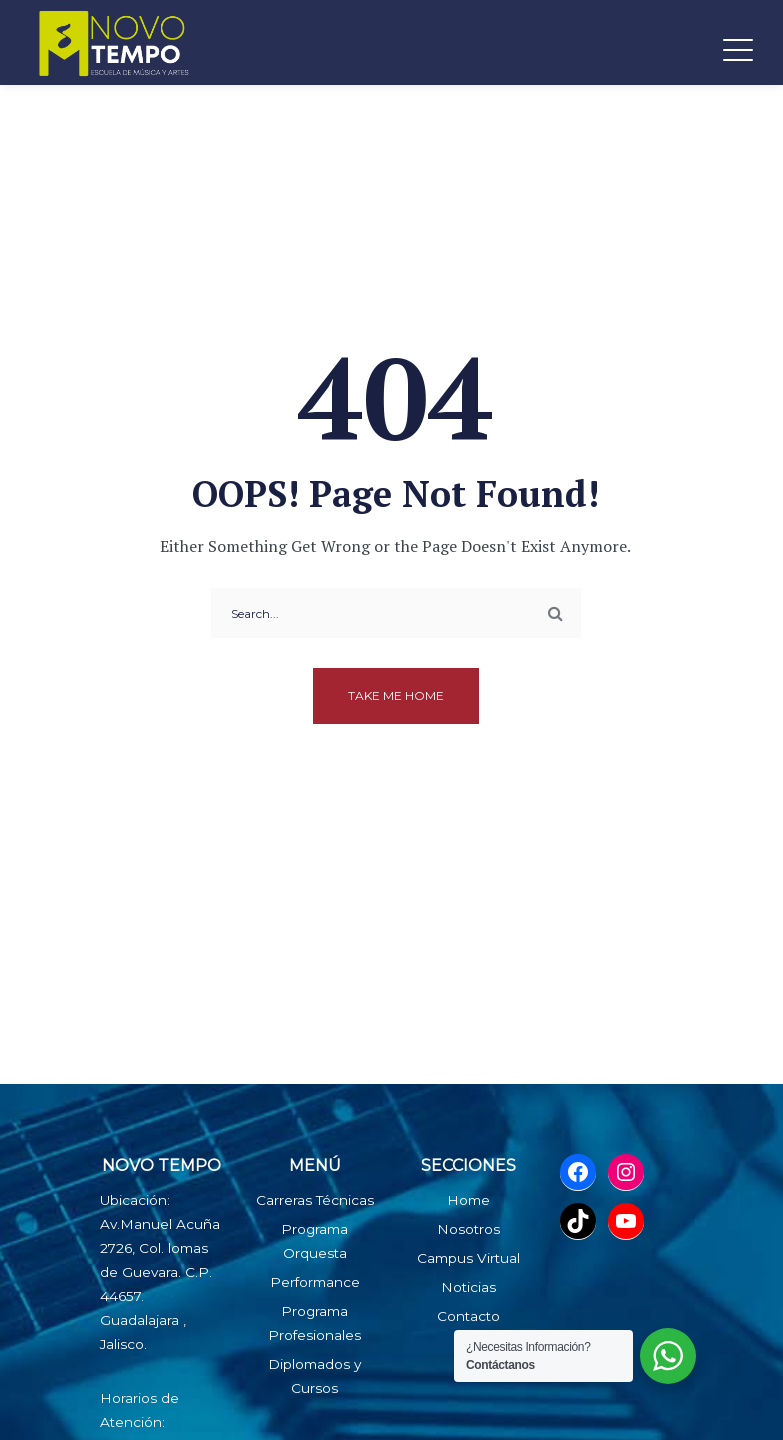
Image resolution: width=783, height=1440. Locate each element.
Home (468, 1200)
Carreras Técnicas (315, 1200)
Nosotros (468, 1229)
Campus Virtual (468, 1258)
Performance (315, 1282)
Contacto (468, 1316)
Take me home (396, 695)
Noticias (468, 1287)
